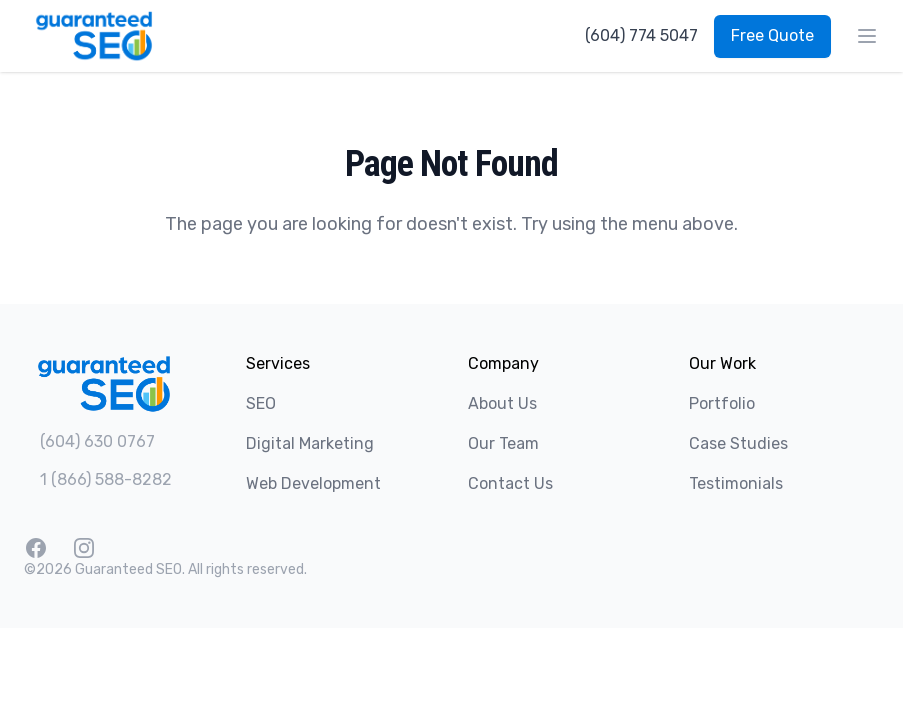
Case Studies (738, 443)
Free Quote (772, 35)
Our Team (503, 443)
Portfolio (722, 403)
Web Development (313, 483)
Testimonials (736, 483)
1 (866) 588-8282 (106, 479)
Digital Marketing (310, 443)
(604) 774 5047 (641, 35)
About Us (502, 403)
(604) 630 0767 (97, 441)
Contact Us (510, 483)
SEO (261, 403)
